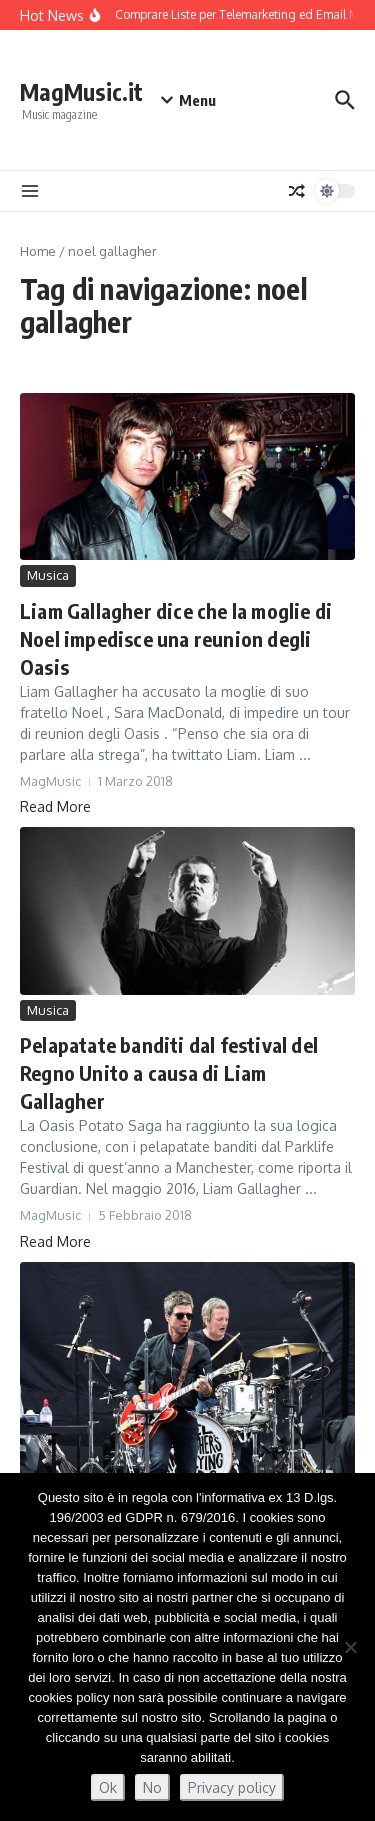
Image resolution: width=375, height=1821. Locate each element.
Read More (55, 806)
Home (38, 251)
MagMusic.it (81, 91)
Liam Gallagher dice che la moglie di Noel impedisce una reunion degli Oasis (176, 638)
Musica (48, 575)
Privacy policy (232, 1787)
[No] (350, 1647)
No (152, 1787)
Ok (108, 1787)
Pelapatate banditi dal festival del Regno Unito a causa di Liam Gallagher (169, 1072)
